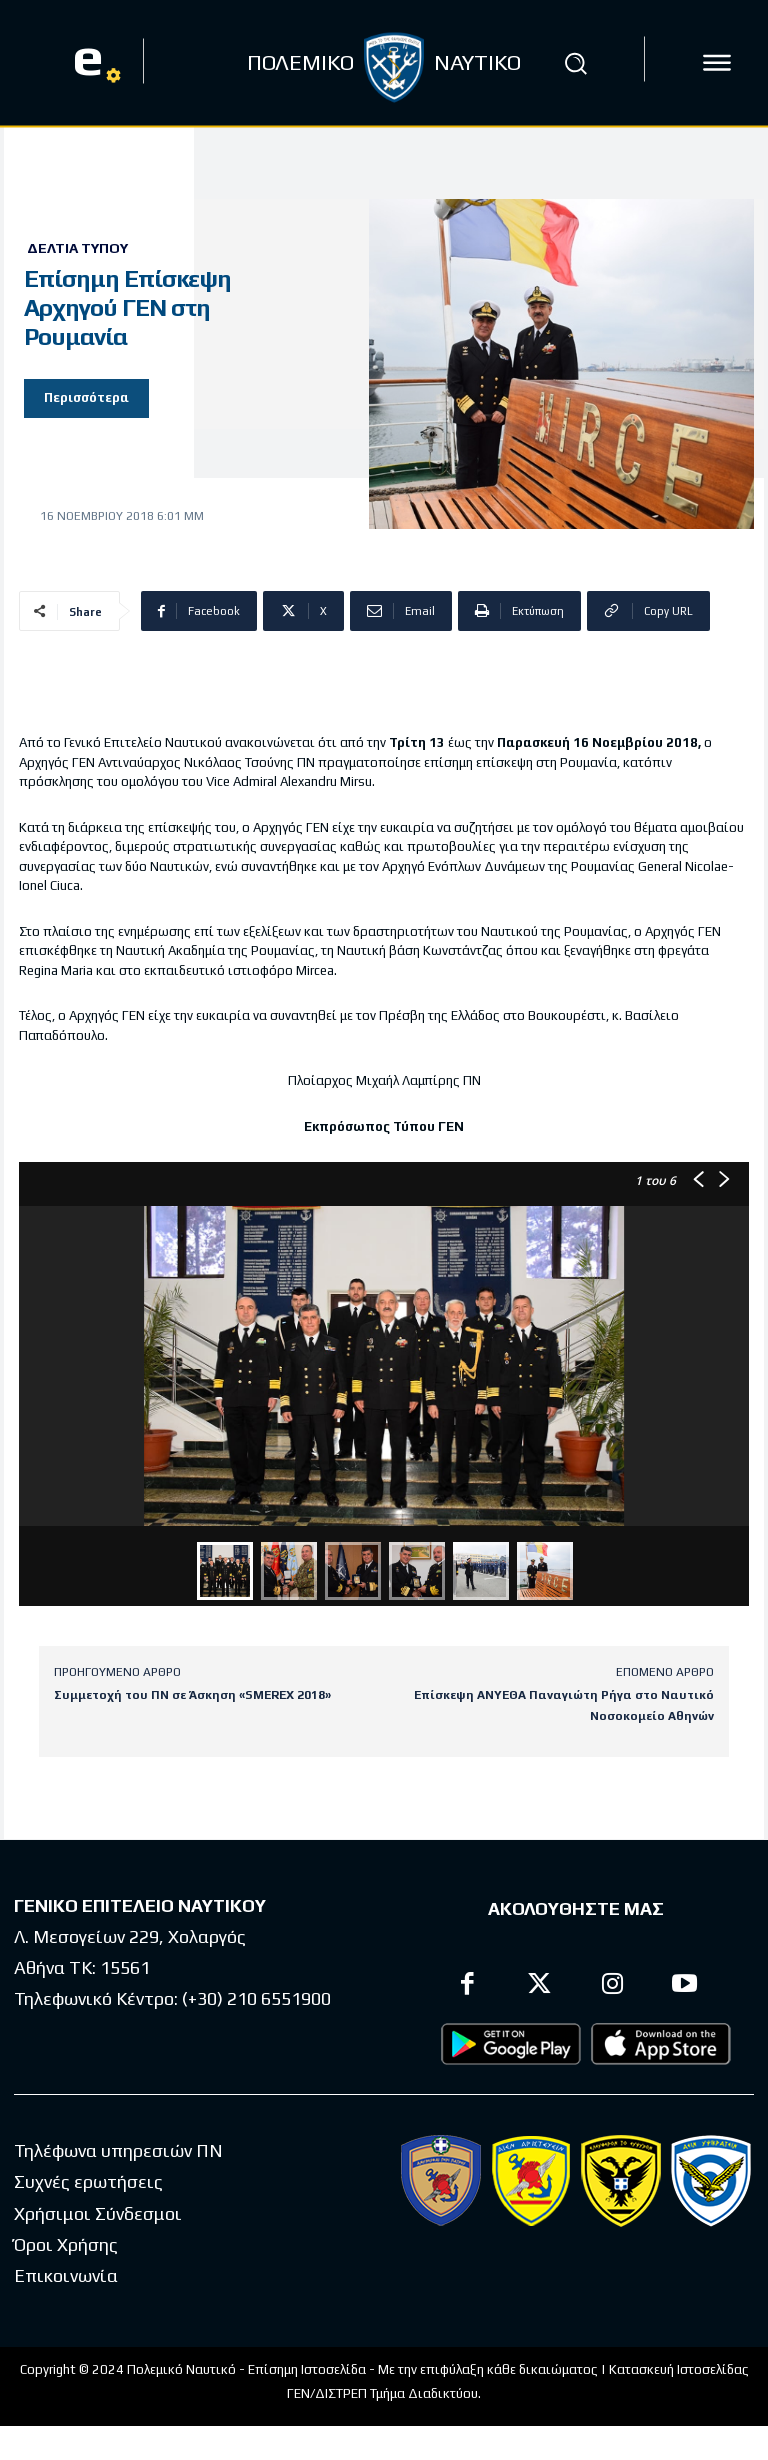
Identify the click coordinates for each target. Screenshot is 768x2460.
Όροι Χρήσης (66, 2244)
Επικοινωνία (66, 2275)
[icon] (717, 63)
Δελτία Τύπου (77, 248)
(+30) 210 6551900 (256, 1999)
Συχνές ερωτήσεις (88, 2181)
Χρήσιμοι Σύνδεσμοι (98, 2212)
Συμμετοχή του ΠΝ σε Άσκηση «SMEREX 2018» (192, 1695)
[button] (576, 63)
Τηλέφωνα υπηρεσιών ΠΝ (118, 2150)
